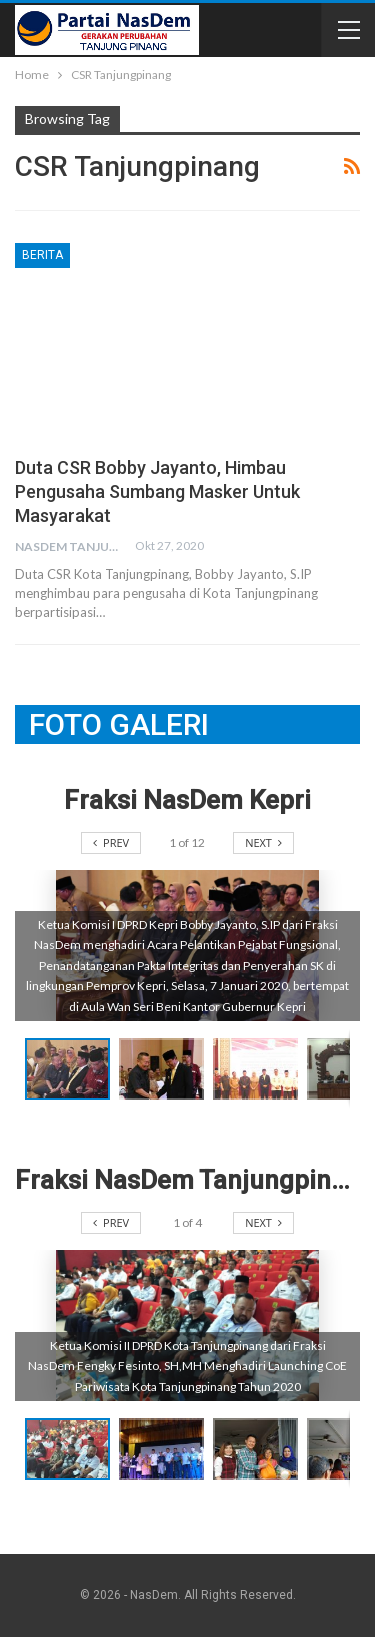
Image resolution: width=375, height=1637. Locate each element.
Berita (42, 255)
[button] (166, 1069)
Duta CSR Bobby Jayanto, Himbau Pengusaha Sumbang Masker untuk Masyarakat (157, 491)
